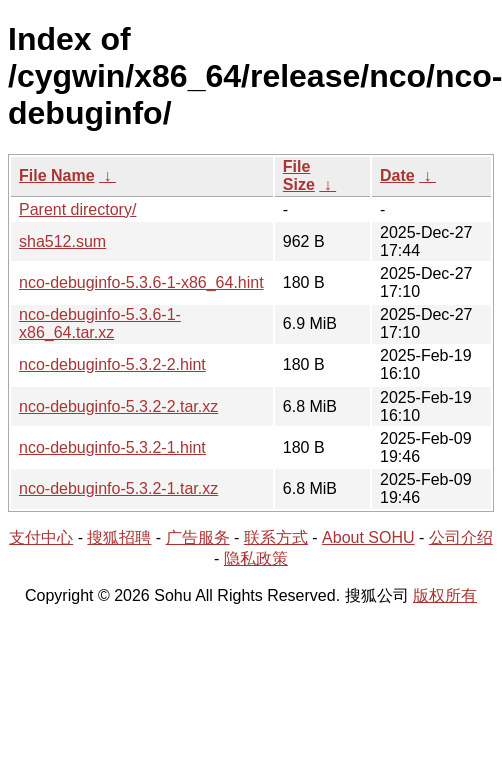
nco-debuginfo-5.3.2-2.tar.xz (118, 406)
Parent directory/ (77, 209)
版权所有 (445, 595)
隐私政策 (256, 558)
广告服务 (198, 537)
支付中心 (41, 537)
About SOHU (368, 537)
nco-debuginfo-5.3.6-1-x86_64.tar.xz (100, 323)
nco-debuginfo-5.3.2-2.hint (112, 364)
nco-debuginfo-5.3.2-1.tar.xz (118, 488)
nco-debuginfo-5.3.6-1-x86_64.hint (141, 282)
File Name (57, 175)
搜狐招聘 (119, 537)
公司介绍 (461, 537)
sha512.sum (62, 241)
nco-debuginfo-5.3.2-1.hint (112, 447)
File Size (299, 175)
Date (397, 175)
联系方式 (276, 537)
